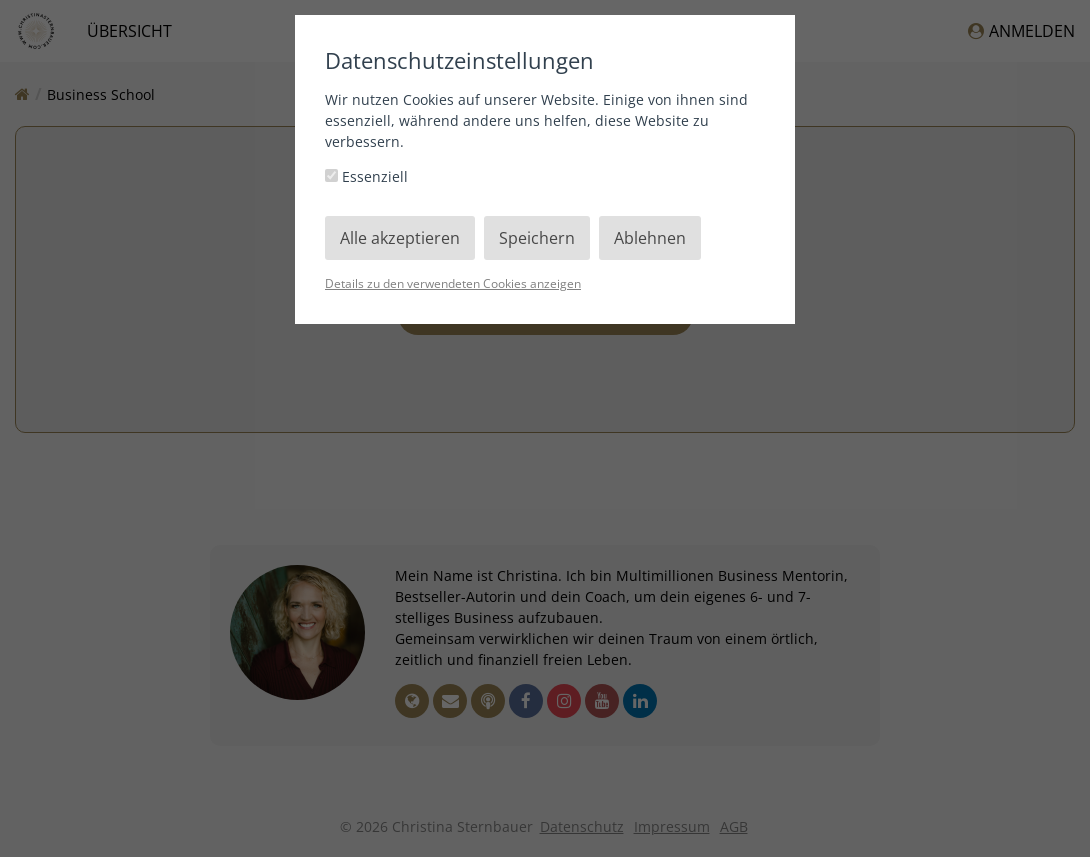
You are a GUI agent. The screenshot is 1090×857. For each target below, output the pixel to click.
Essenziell (366, 176)
